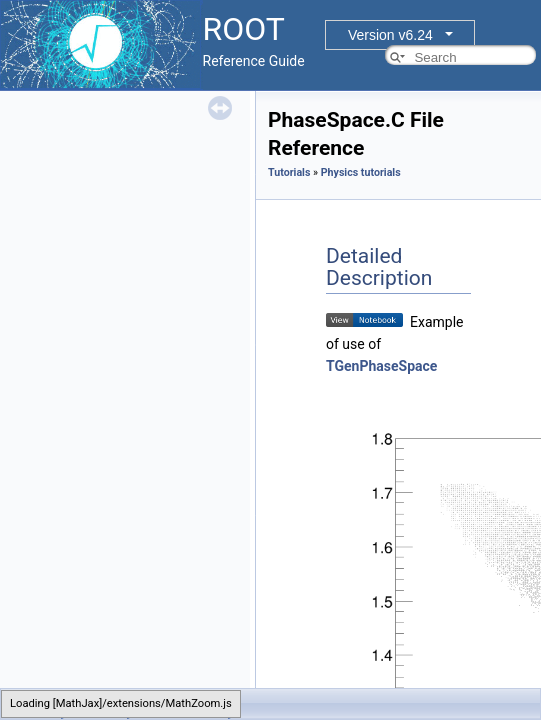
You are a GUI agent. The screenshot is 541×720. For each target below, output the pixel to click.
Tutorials (289, 172)
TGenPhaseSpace (381, 366)
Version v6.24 (390, 35)
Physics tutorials (361, 172)
